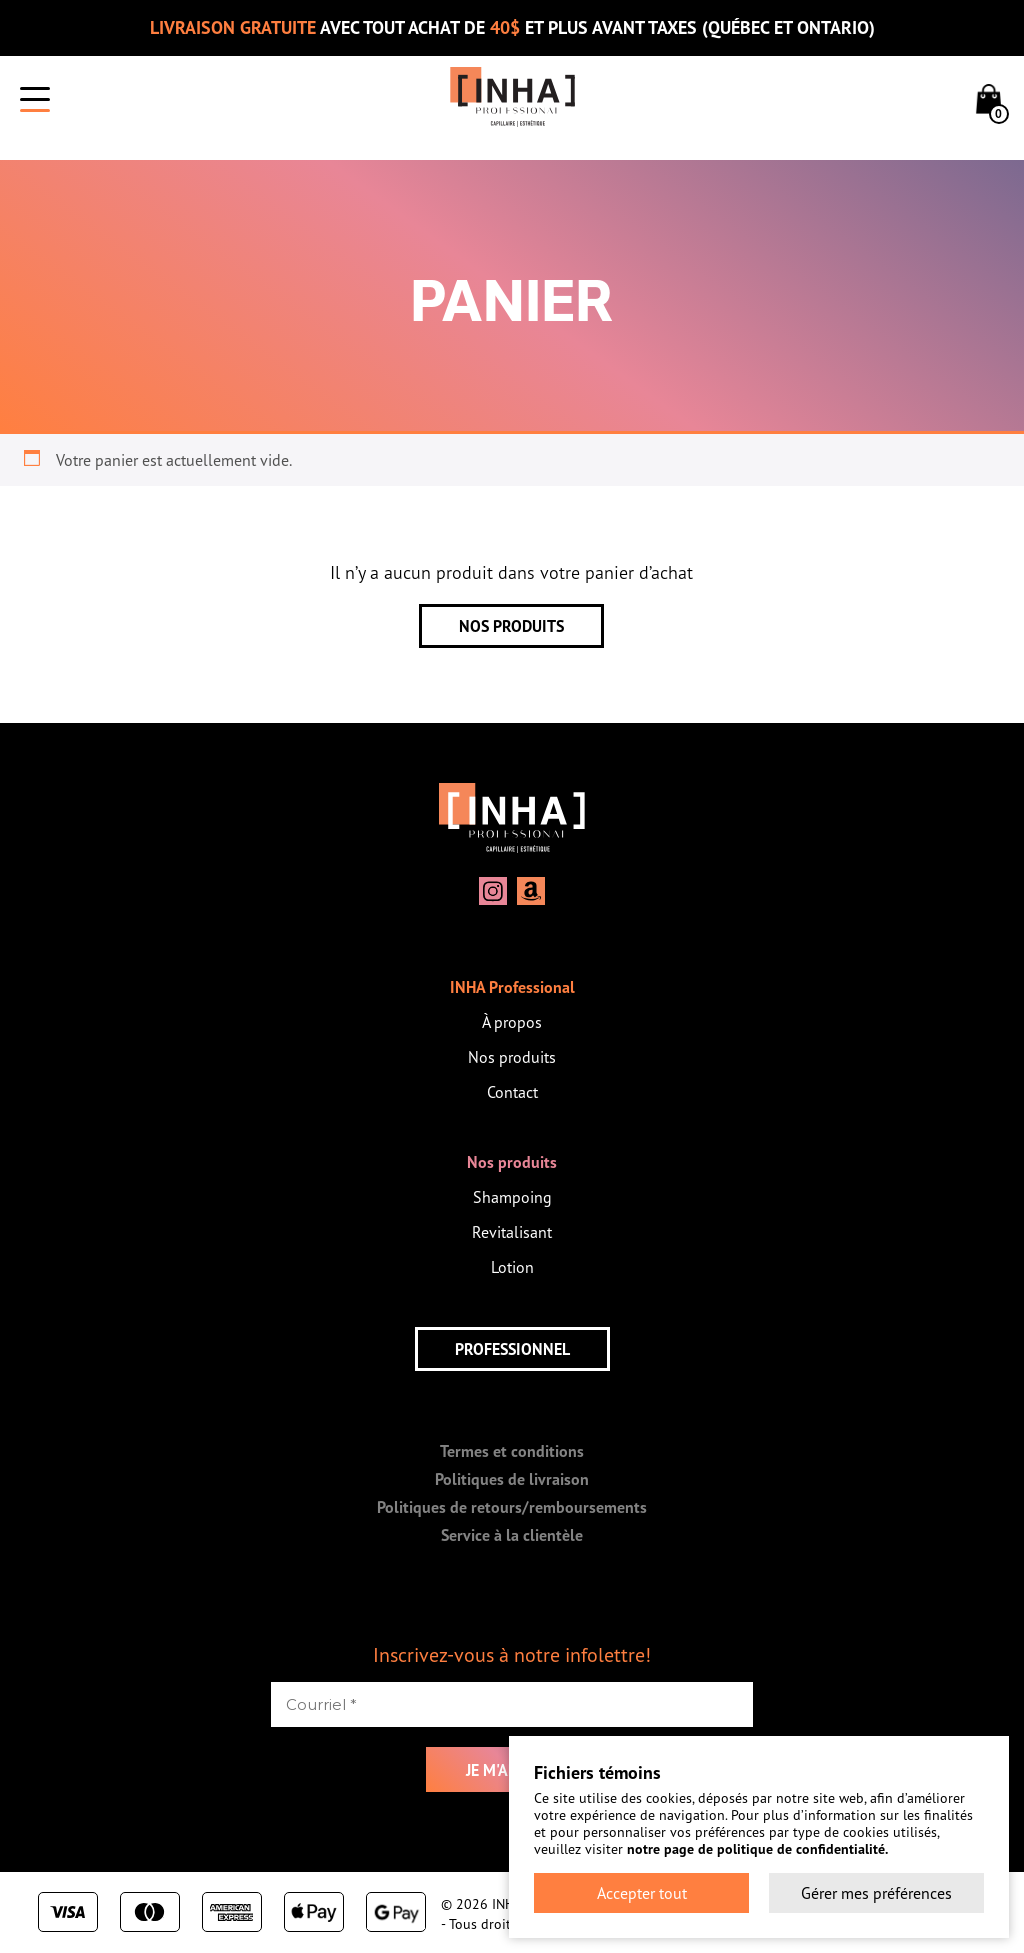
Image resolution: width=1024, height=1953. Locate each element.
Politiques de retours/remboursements (512, 1507)
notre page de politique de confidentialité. (757, 1849)
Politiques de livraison (512, 1479)
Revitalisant (512, 1232)
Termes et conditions (512, 1451)
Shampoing (512, 1197)
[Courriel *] (511, 1704)
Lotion (512, 1267)
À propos (512, 1022)
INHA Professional (512, 987)
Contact (512, 1092)
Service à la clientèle (512, 1535)
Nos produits (512, 1057)
